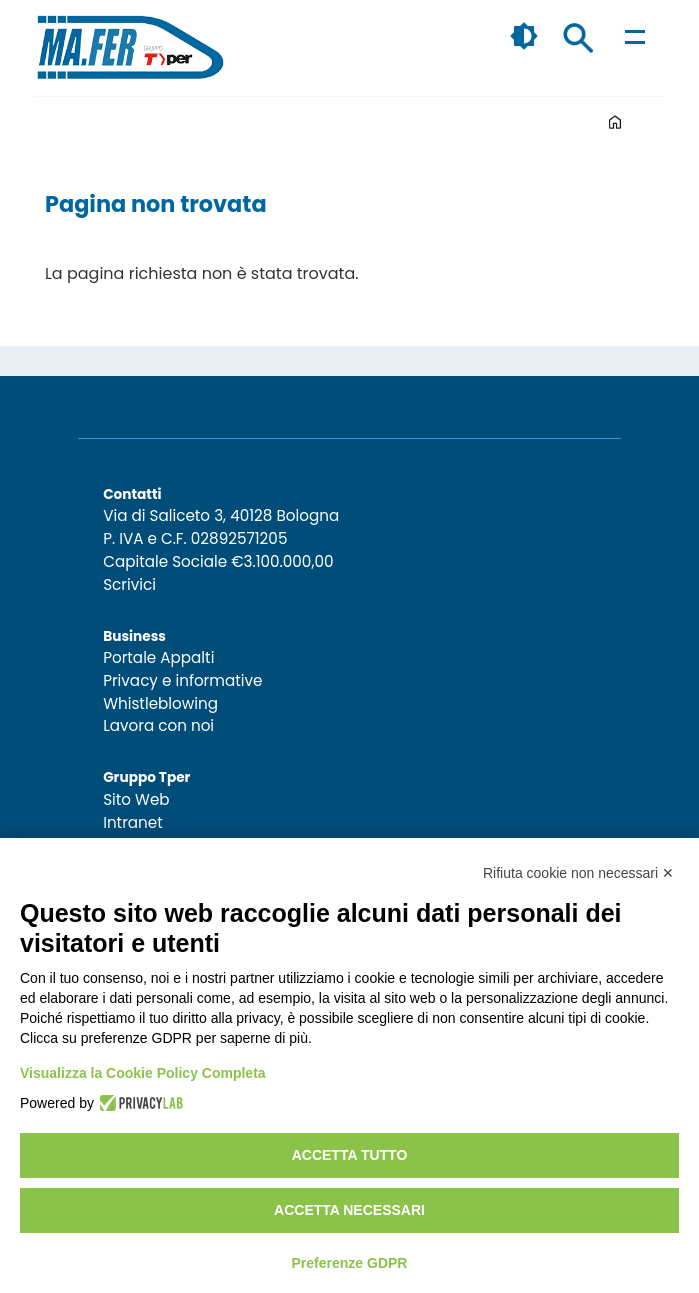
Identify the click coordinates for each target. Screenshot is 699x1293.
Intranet (133, 822)
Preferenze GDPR (350, 1263)
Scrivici (129, 584)
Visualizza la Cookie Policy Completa (143, 1073)
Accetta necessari (349, 1210)
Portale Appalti (158, 657)
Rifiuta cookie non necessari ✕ (578, 873)
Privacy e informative (182, 680)
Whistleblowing (160, 703)
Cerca (578, 38)
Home (615, 122)
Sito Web (136, 799)
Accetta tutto (350, 1155)
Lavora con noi (158, 725)
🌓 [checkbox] (524, 36)
